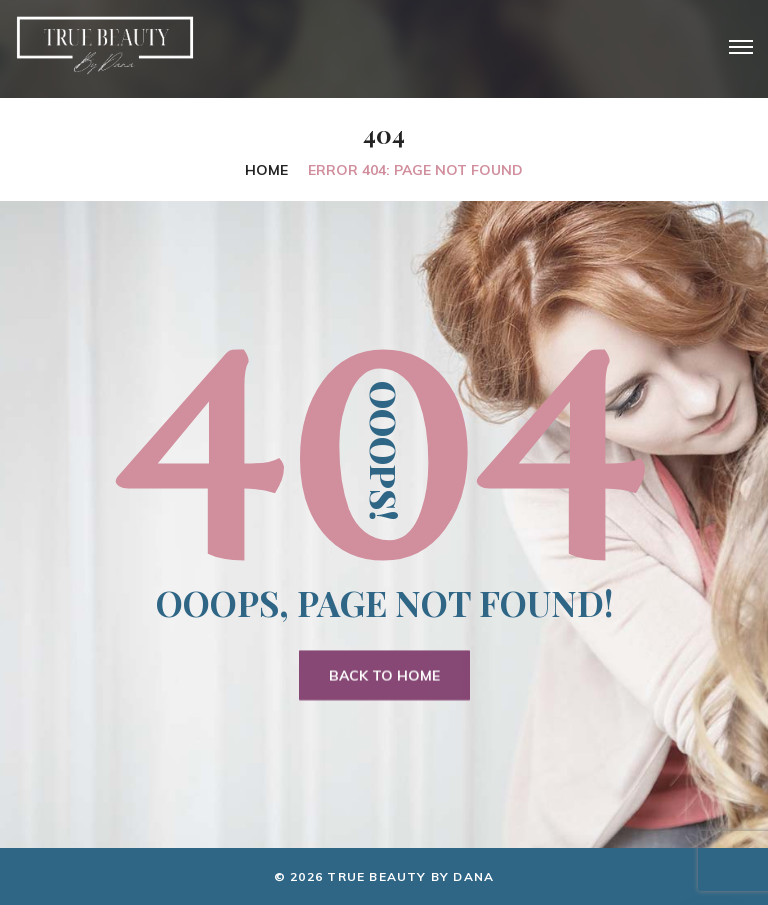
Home (266, 170)
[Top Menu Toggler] (741, 47)
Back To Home (384, 676)
